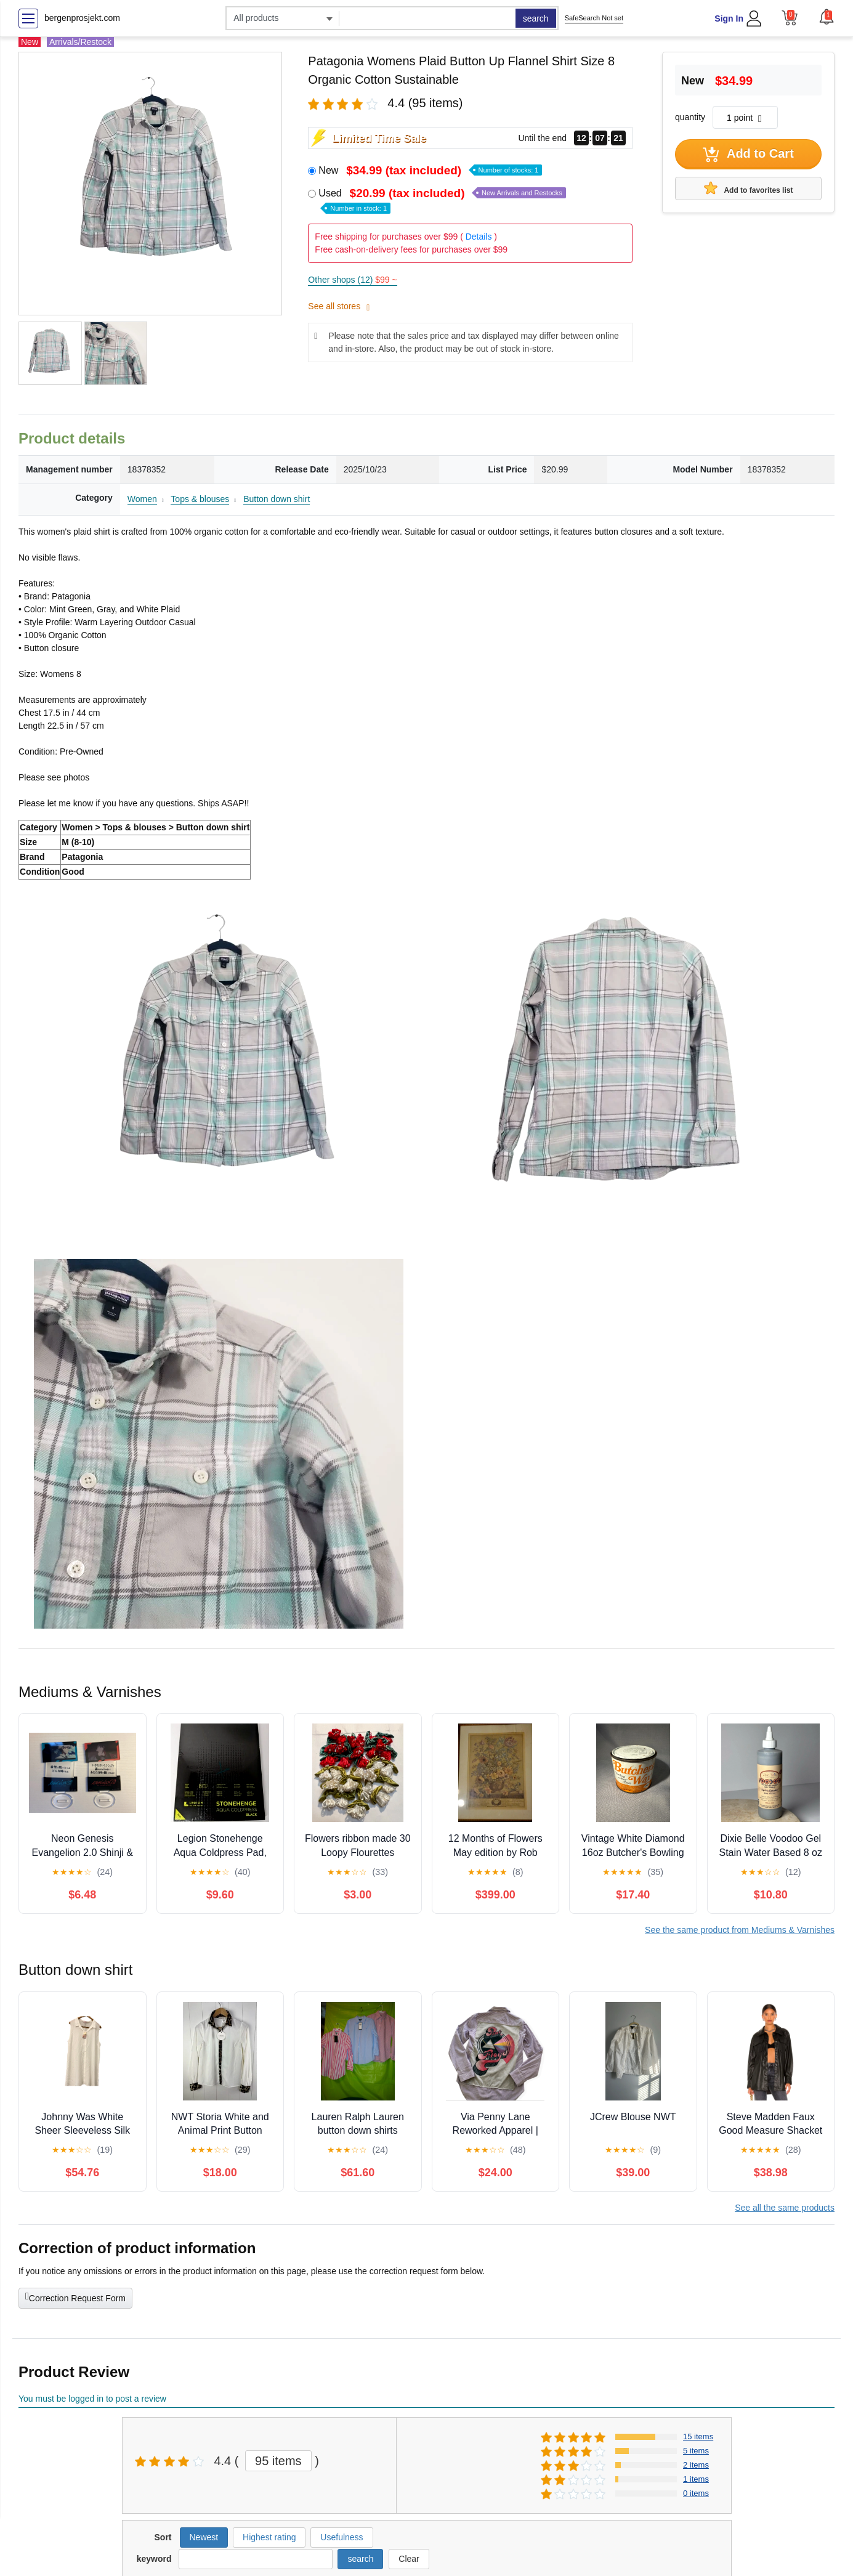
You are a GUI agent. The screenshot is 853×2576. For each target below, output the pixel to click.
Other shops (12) (352, 280)
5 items (696, 2450)
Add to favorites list (748, 188)
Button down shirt (276, 499)
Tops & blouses (200, 499)
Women (142, 499)
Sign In (728, 18)
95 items (278, 2461)
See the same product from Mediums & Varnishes (740, 1930)
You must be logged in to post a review (92, 2399)
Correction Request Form (75, 2297)
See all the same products (785, 2208)
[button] (827, 17)
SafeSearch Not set (594, 18)
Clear (408, 2559)
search (536, 18)
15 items (698, 2436)
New (430, 170)
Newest (204, 2537)
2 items (696, 2464)
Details (479, 236)
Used (441, 200)
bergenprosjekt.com (82, 18)
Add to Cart (748, 155)
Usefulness (341, 2537)
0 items (696, 2493)
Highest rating (269, 2537)
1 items (696, 2479)
